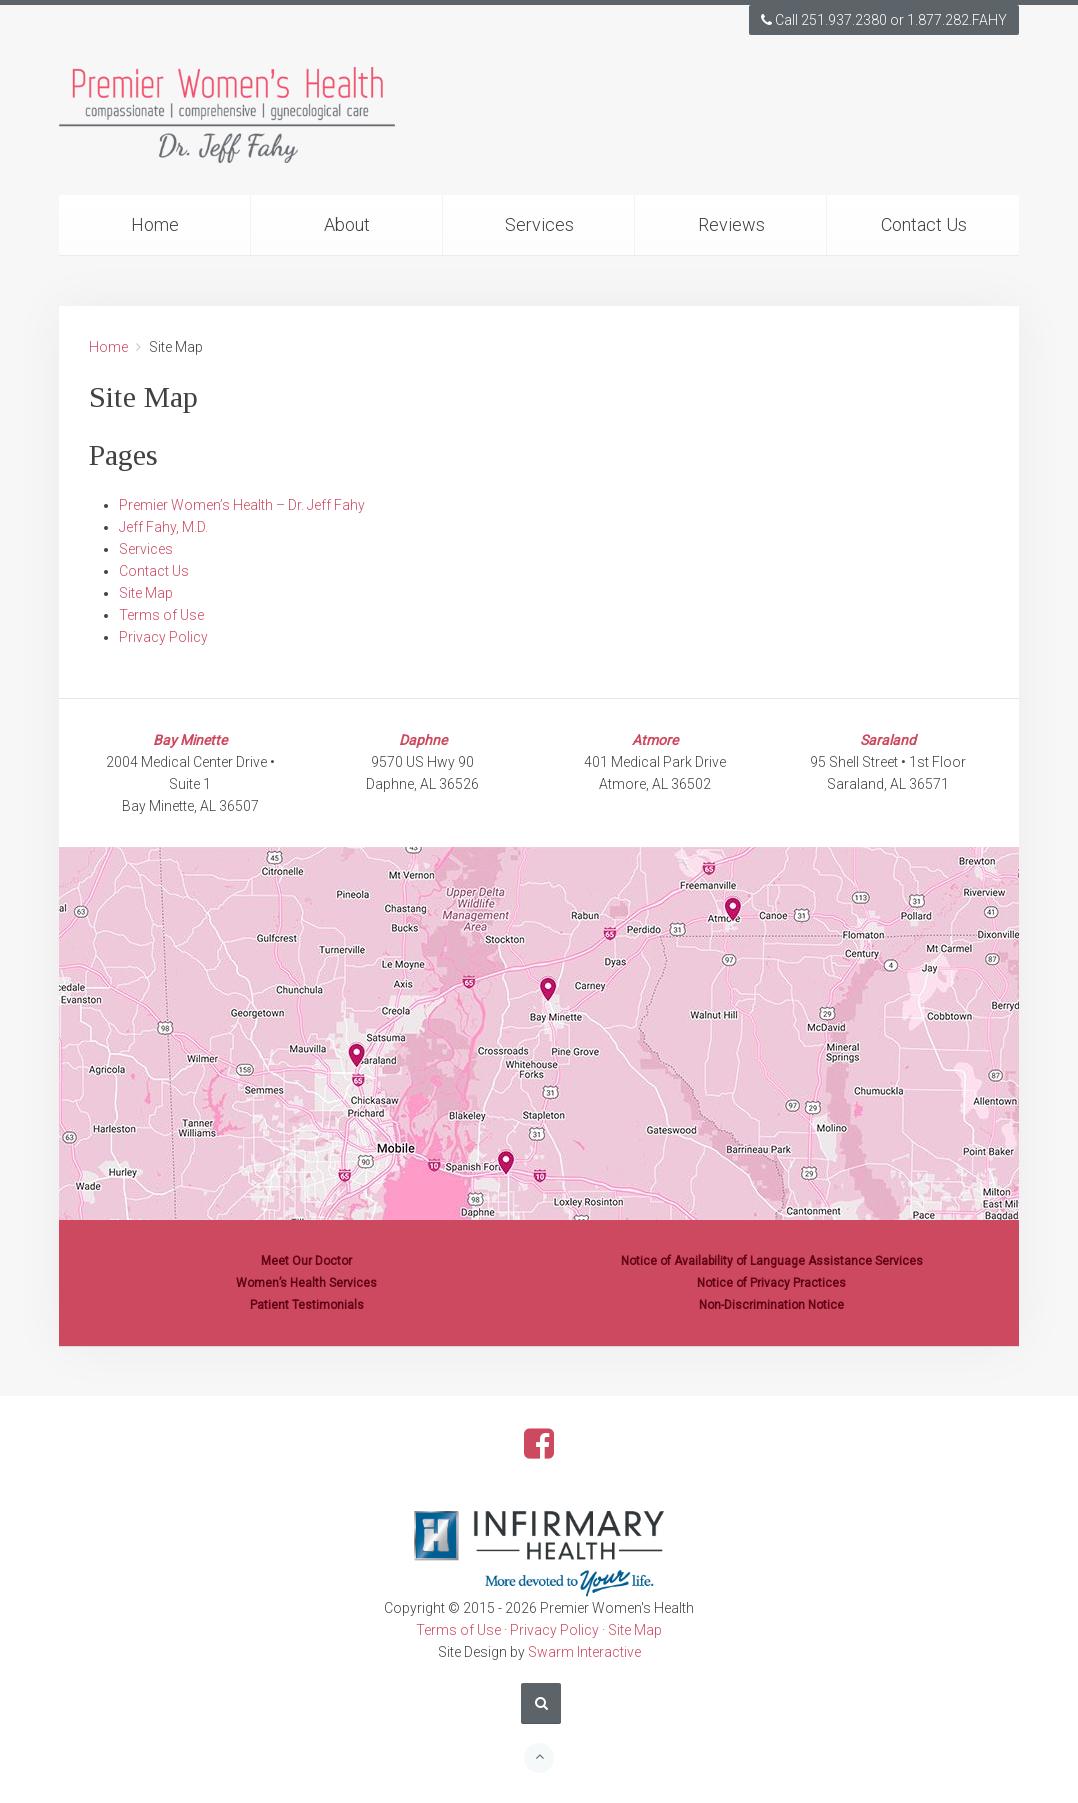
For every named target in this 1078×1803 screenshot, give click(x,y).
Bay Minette (190, 740)
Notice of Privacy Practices (771, 1283)
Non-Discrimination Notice (771, 1305)
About (347, 224)
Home (155, 224)
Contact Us (924, 224)
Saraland (888, 740)
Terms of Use (161, 615)
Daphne (423, 740)
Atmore (655, 740)
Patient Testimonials (307, 1305)
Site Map (146, 593)
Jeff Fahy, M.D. (163, 527)
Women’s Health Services (306, 1283)
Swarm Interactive (584, 1652)
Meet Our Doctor (306, 1261)
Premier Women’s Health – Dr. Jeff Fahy (242, 505)
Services (539, 224)
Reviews (731, 224)
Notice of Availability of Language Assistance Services (772, 1261)
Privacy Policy (163, 637)
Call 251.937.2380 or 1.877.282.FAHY (884, 20)
